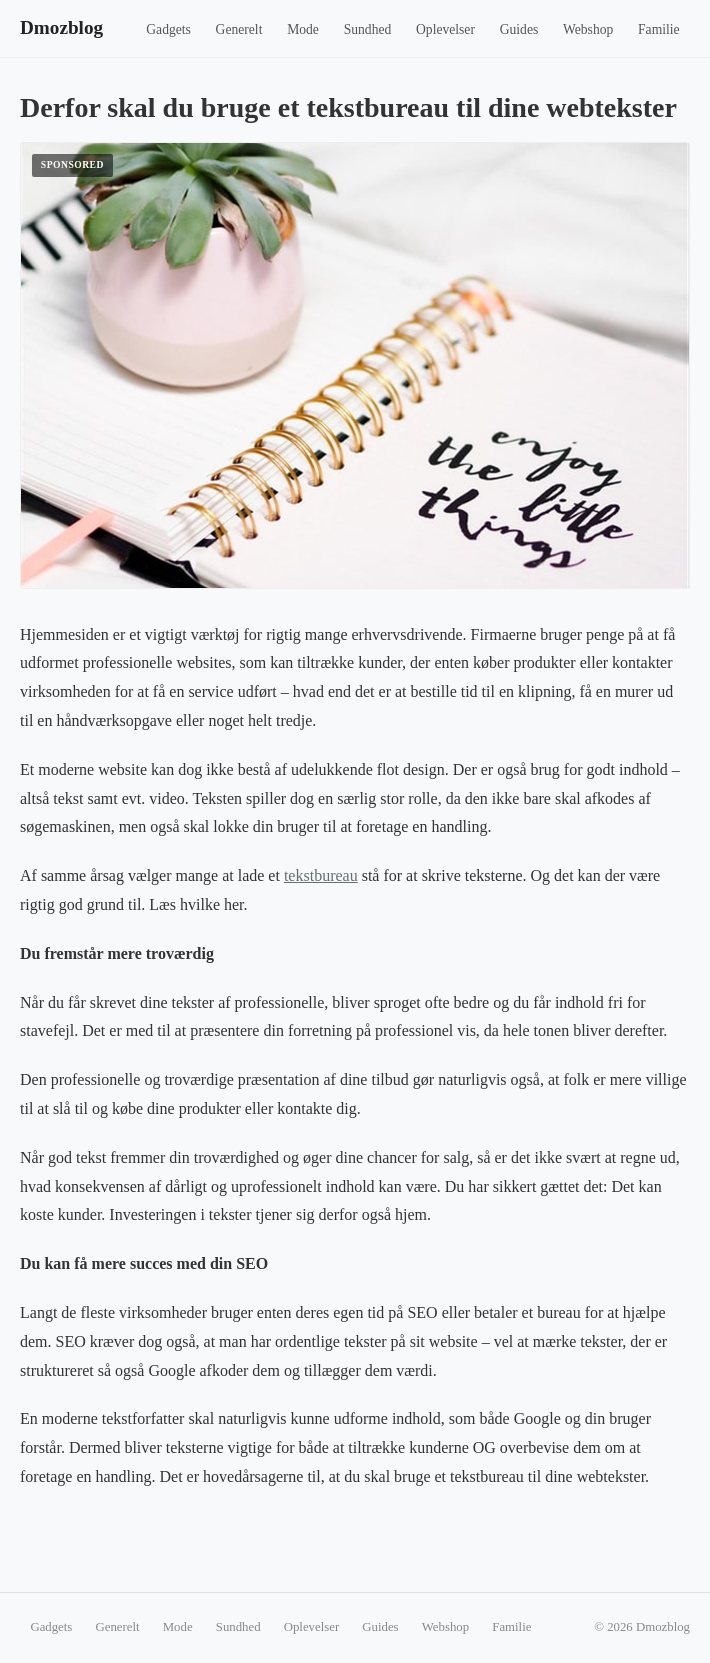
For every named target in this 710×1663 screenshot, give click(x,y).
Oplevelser (445, 29)
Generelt (239, 29)
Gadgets (168, 29)
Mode (303, 29)
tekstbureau (321, 875)
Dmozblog (61, 27)
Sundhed (368, 29)
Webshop (588, 29)
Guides (519, 29)
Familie (659, 29)
